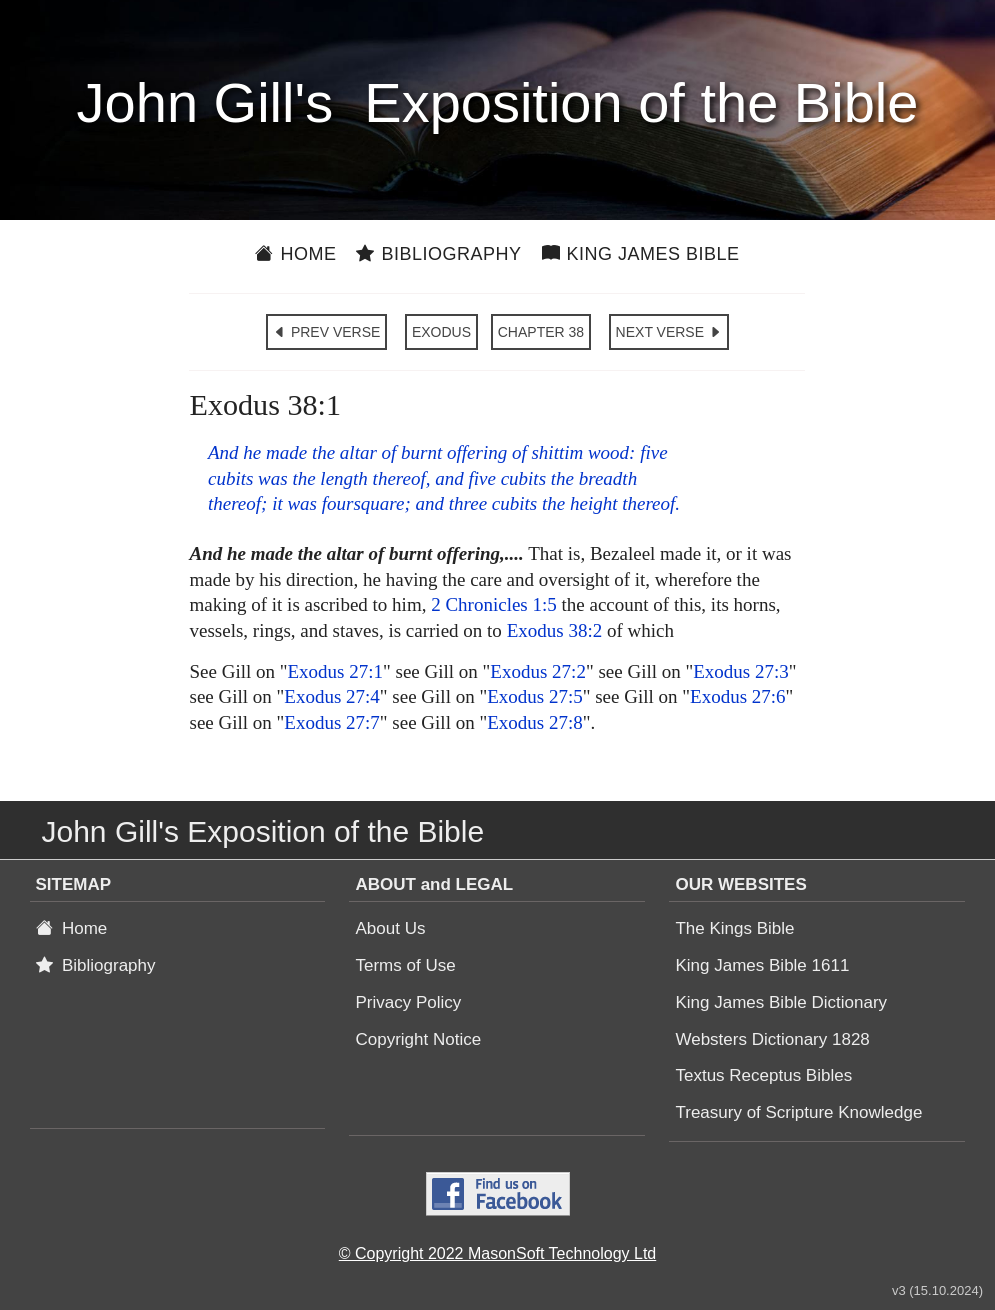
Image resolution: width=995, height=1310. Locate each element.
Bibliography (438, 254)
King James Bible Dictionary (781, 1002)
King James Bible (641, 254)
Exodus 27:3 (741, 671)
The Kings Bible (734, 928)
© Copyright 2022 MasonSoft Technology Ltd (497, 1253)
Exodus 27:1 (335, 671)
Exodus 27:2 (538, 671)
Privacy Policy (408, 1002)
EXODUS (441, 332)
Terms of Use (405, 965)
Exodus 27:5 (535, 696)
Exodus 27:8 (535, 722)
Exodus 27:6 (738, 696)
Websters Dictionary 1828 (772, 1039)
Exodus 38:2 (555, 630)
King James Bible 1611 (762, 965)
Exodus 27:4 (332, 696)
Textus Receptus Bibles (763, 1075)
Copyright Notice (418, 1039)
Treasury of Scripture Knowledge (798, 1112)
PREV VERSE (326, 332)
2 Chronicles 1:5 (494, 604)
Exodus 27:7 (332, 722)
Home (295, 254)
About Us (390, 928)
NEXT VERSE (669, 332)
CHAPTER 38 (541, 332)
